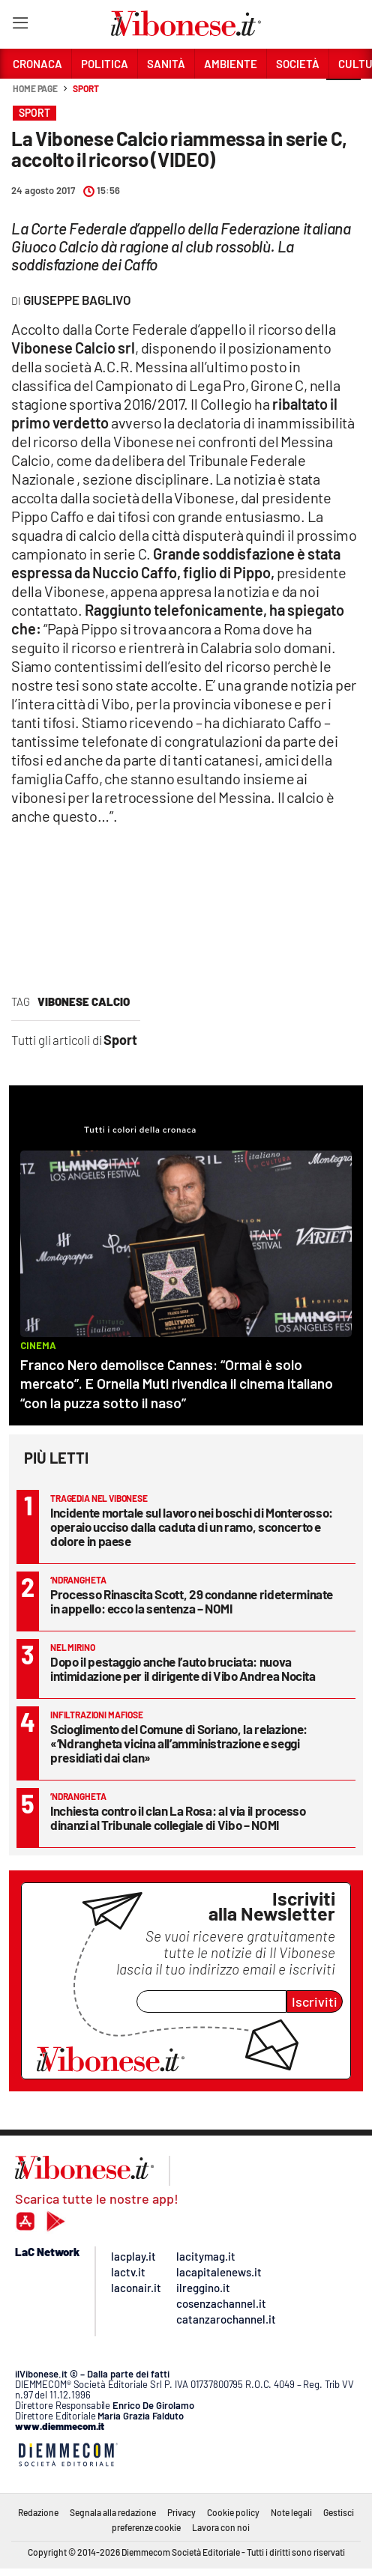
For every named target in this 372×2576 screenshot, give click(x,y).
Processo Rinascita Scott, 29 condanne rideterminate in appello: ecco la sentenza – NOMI (191, 1601)
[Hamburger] (19, 25)
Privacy (181, 2512)
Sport (86, 88)
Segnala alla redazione (113, 2512)
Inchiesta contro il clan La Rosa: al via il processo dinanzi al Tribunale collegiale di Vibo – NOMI (178, 1817)
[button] (343, 97)
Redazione (38, 2512)
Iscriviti (315, 2001)
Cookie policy (233, 2512)
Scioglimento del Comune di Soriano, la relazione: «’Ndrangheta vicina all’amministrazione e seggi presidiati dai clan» (179, 1743)
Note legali (291, 2512)
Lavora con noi (221, 2527)
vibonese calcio (84, 1001)
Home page (35, 88)
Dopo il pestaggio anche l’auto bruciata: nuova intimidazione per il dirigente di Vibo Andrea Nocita (183, 1668)
